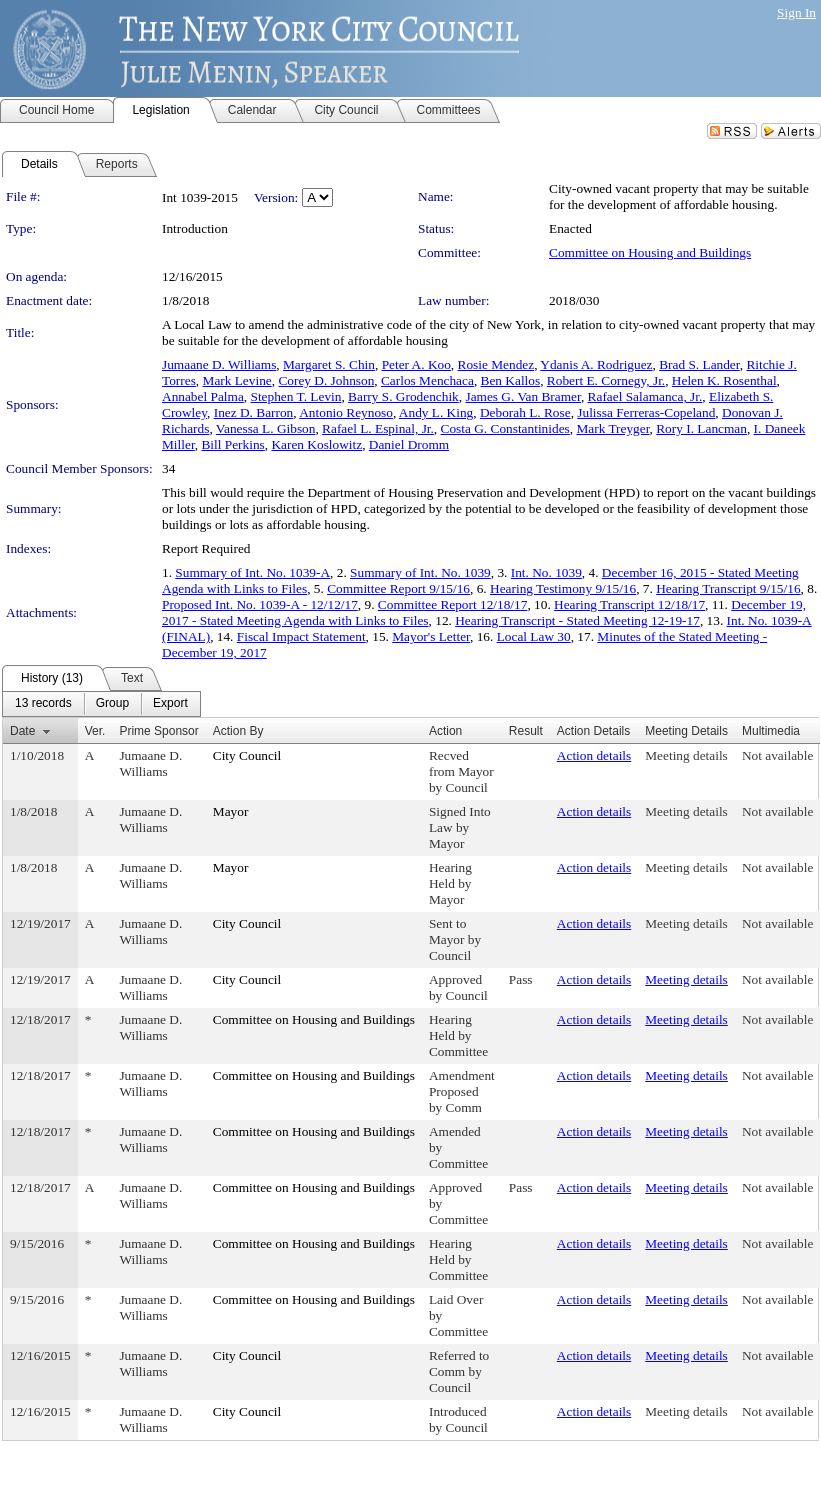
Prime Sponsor (158, 731)
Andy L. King (436, 412)
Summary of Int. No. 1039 (420, 572)
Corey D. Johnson (326, 380)
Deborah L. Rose (525, 412)
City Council (247, 755)
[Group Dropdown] (112, 704)
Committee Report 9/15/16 (398, 588)
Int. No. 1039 (546, 572)
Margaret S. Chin (329, 364)
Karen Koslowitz (316, 444)
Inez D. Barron (254, 412)
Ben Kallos (511, 380)
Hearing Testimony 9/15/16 (563, 588)
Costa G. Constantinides (505, 428)
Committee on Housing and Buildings (650, 252)
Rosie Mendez (496, 364)
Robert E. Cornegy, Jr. (606, 380)
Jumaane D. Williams (219, 364)
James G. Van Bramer (522, 396)
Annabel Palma (203, 396)
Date (22, 731)
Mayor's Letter (431, 636)
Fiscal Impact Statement (301, 636)
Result (526, 731)
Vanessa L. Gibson (266, 428)
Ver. (95, 731)
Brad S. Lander (699, 364)
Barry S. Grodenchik (403, 396)
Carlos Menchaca (427, 380)
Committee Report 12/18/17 (453, 604)
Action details (594, 755)
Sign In (796, 12)
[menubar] (101, 704)
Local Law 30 (534, 636)
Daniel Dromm (409, 444)
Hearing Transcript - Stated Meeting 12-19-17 (577, 620)
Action (445, 731)
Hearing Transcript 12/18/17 (629, 604)
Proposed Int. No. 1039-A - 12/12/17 (260, 604)
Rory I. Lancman (701, 428)
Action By (238, 731)
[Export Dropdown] (170, 704)
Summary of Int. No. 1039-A (252, 572)
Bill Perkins (232, 444)
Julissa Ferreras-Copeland (646, 412)
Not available (777, 755)
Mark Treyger (612, 428)
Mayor (231, 811)
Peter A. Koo (416, 364)
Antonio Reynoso (346, 412)
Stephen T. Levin (295, 396)
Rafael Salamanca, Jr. (645, 396)
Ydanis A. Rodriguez (596, 364)
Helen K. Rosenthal (724, 380)
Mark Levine (237, 380)
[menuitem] (43, 704)
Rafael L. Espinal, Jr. (378, 428)
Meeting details (686, 755)
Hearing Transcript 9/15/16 (728, 588)
